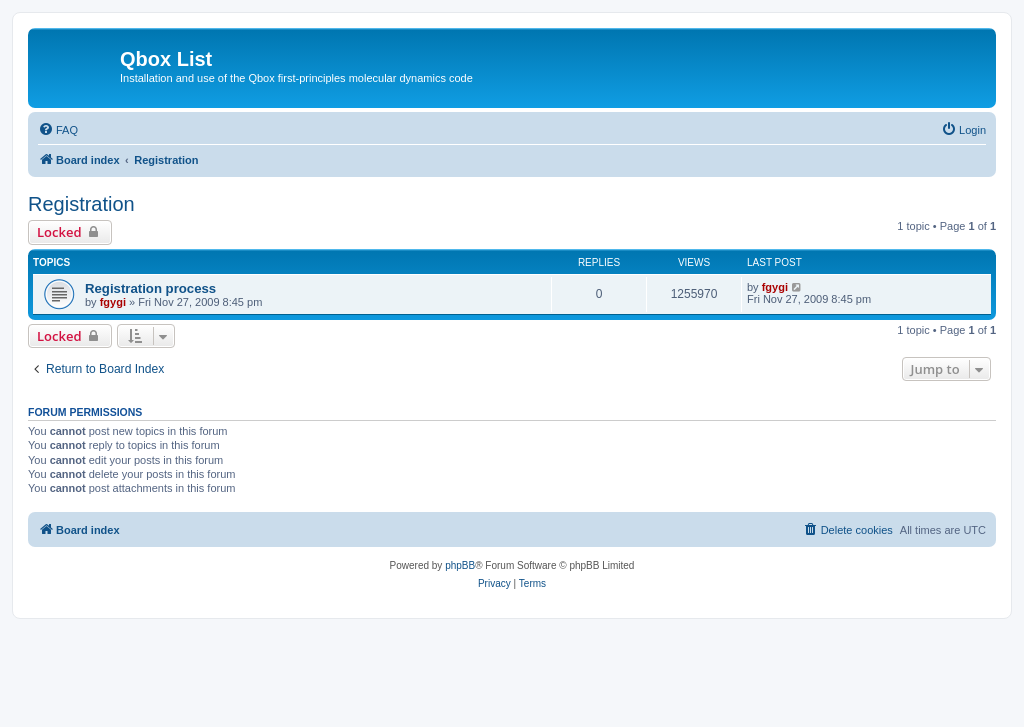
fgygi (113, 302)
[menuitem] (58, 130)
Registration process (150, 288)
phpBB (460, 565)
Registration (81, 204)
